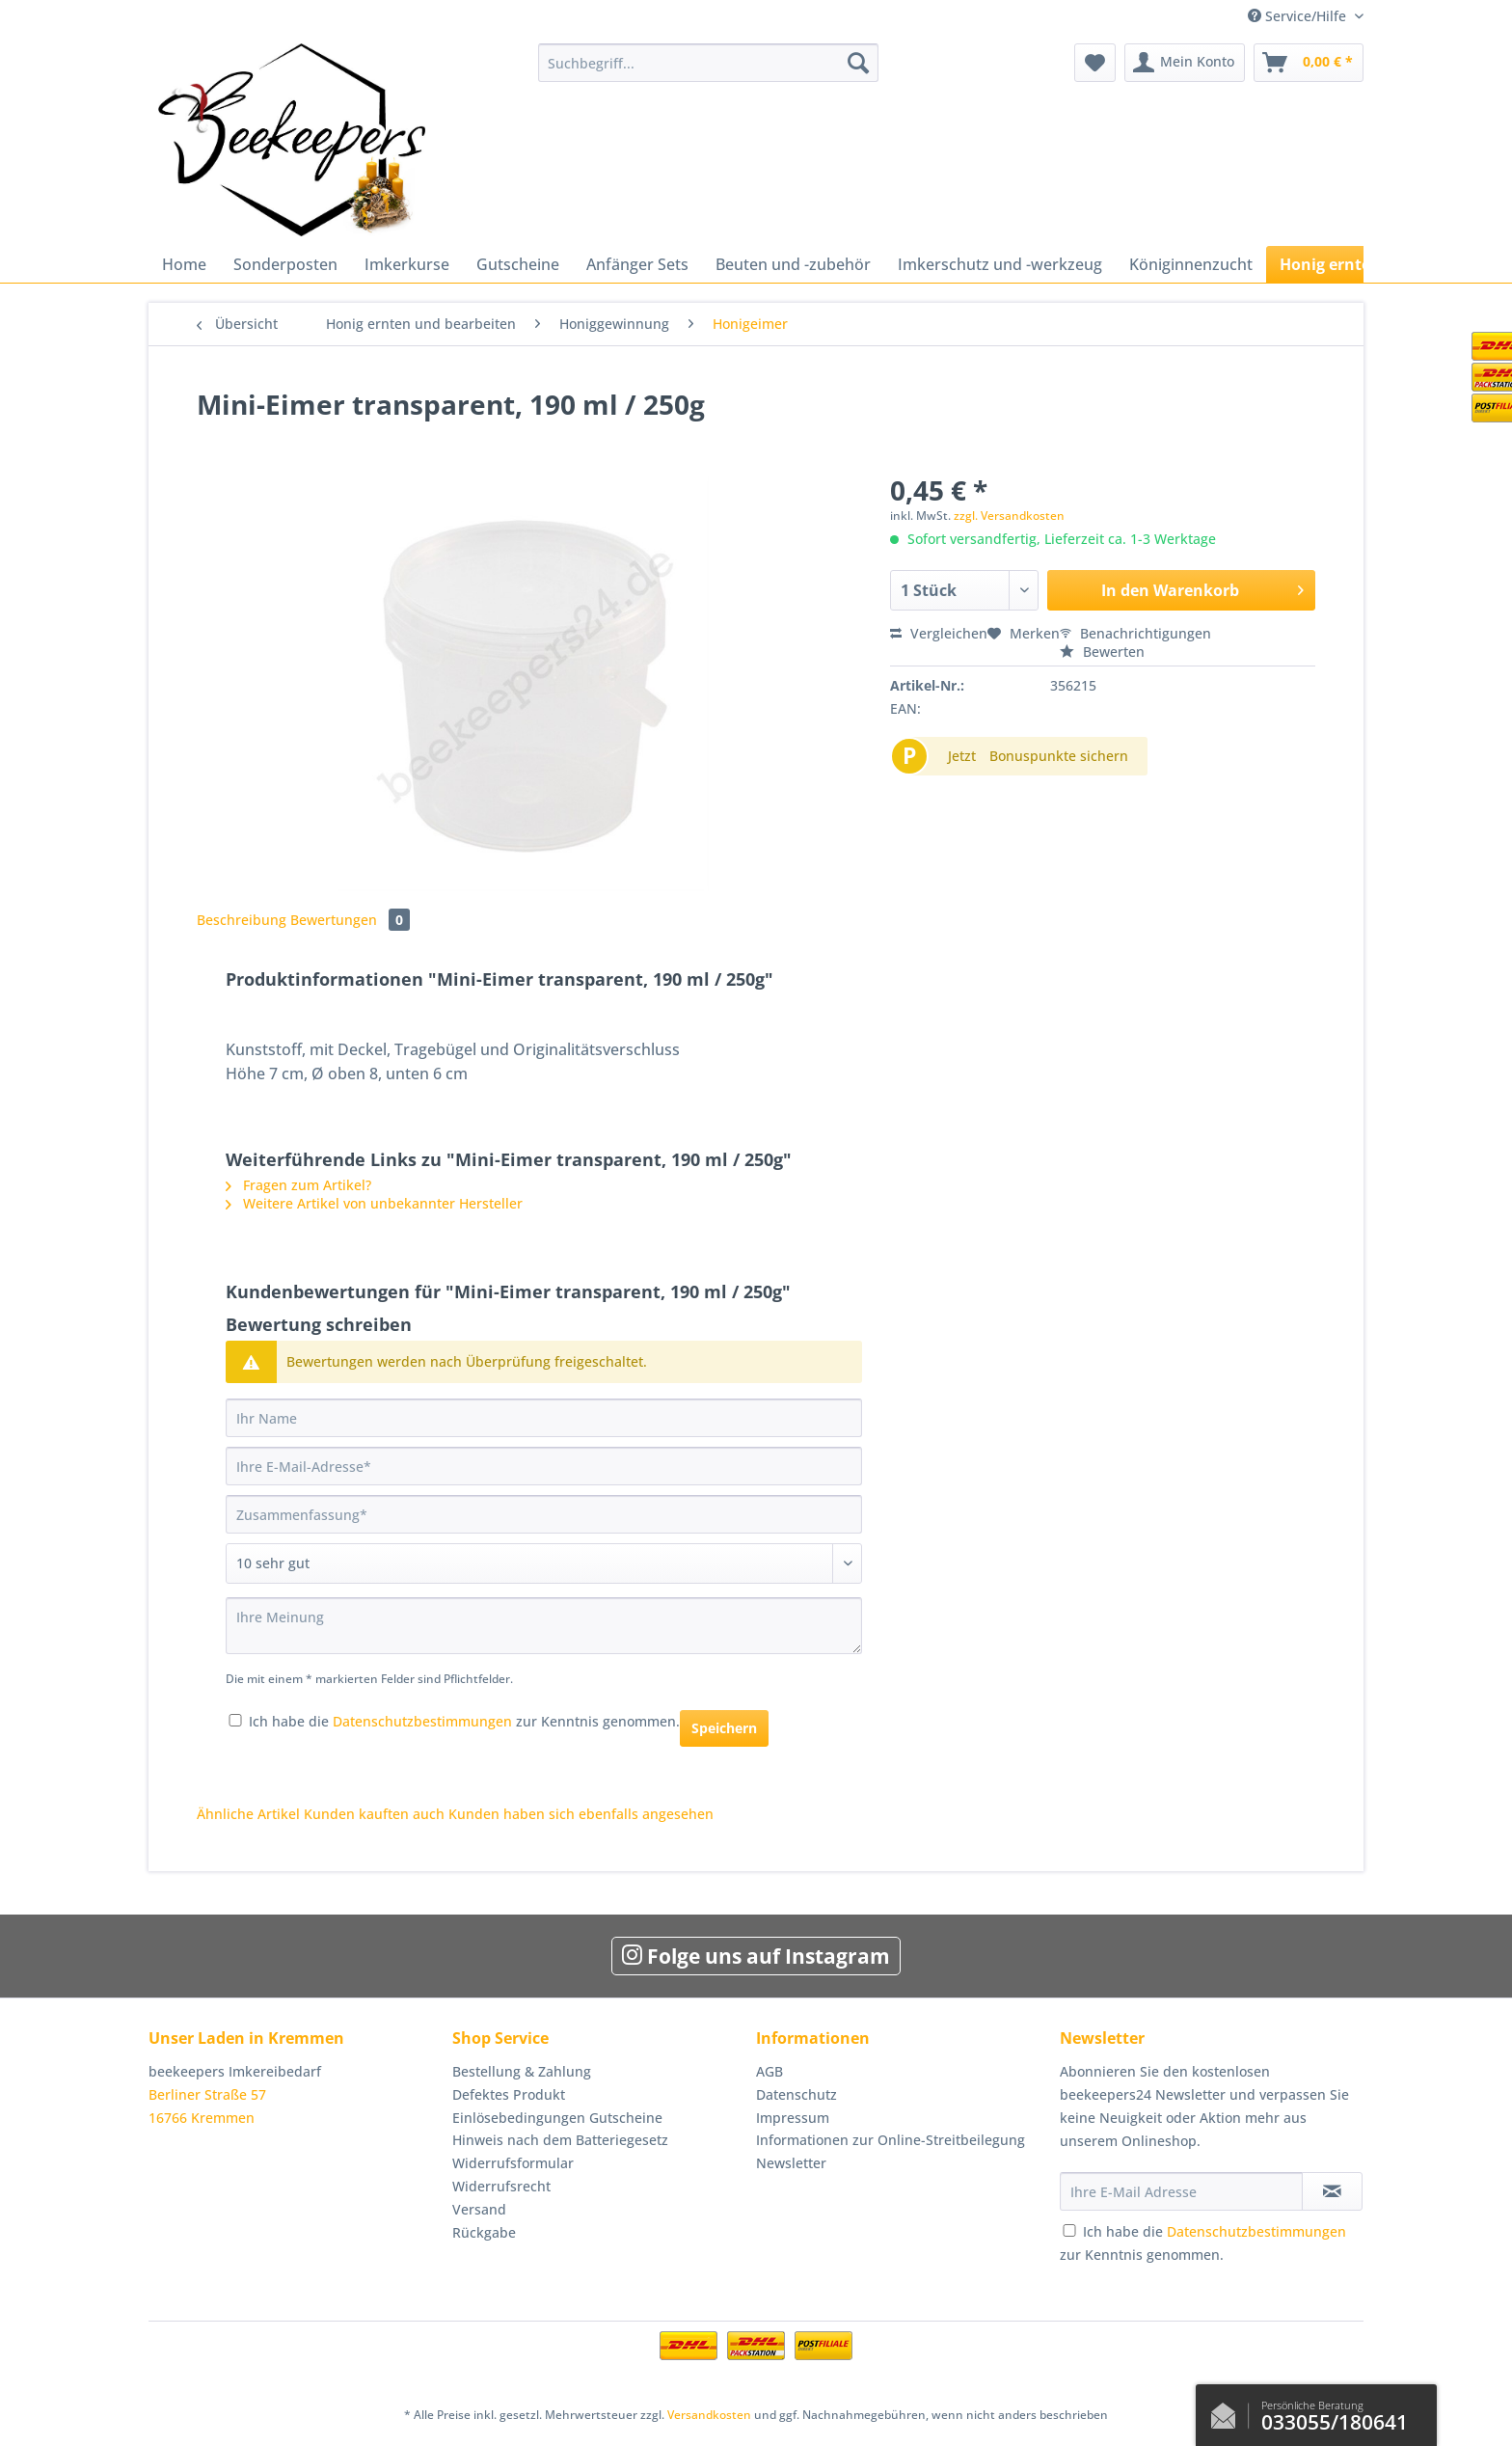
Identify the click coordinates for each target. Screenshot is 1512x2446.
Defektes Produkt (508, 2094)
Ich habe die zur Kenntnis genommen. (464, 1721)
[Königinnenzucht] (1191, 264)
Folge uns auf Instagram (756, 1956)
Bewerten (1102, 651)
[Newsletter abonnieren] (1332, 2191)
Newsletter (791, 2163)
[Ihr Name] (544, 1418)
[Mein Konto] (1184, 62)
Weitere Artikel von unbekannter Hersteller (374, 1203)
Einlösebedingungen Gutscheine (557, 2117)
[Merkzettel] (1095, 62)
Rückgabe (484, 2232)
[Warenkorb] (1309, 62)
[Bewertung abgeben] (544, 1563)
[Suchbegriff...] (708, 62)
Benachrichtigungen (1135, 633)
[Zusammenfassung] (544, 1514)
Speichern (724, 1728)
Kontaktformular (1228, 2411)
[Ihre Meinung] (544, 1625)
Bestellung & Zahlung (521, 2071)
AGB (769, 2071)
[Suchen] (858, 62)
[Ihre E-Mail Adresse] (1181, 2191)
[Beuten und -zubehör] (793, 264)
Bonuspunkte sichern (1058, 756)
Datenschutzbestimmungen (422, 1721)
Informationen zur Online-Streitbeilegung (890, 2140)
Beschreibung (241, 919)
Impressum (792, 2117)
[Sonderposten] (285, 264)
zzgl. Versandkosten (1009, 515)
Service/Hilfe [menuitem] (1299, 16)
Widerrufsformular (513, 2163)
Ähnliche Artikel (248, 1814)
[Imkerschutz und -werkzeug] (1000, 264)
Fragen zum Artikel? (298, 1185)
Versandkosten (709, 2414)
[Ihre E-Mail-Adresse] (544, 1466)
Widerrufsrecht (501, 2186)
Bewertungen (350, 919)
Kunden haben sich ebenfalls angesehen (581, 1814)
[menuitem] (708, 71)
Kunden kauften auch (374, 1814)
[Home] (184, 264)
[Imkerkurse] (407, 264)
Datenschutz (796, 2094)
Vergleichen (938, 633)
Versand (479, 2209)
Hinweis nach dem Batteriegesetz (560, 2140)
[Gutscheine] (518, 264)
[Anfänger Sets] (637, 264)
